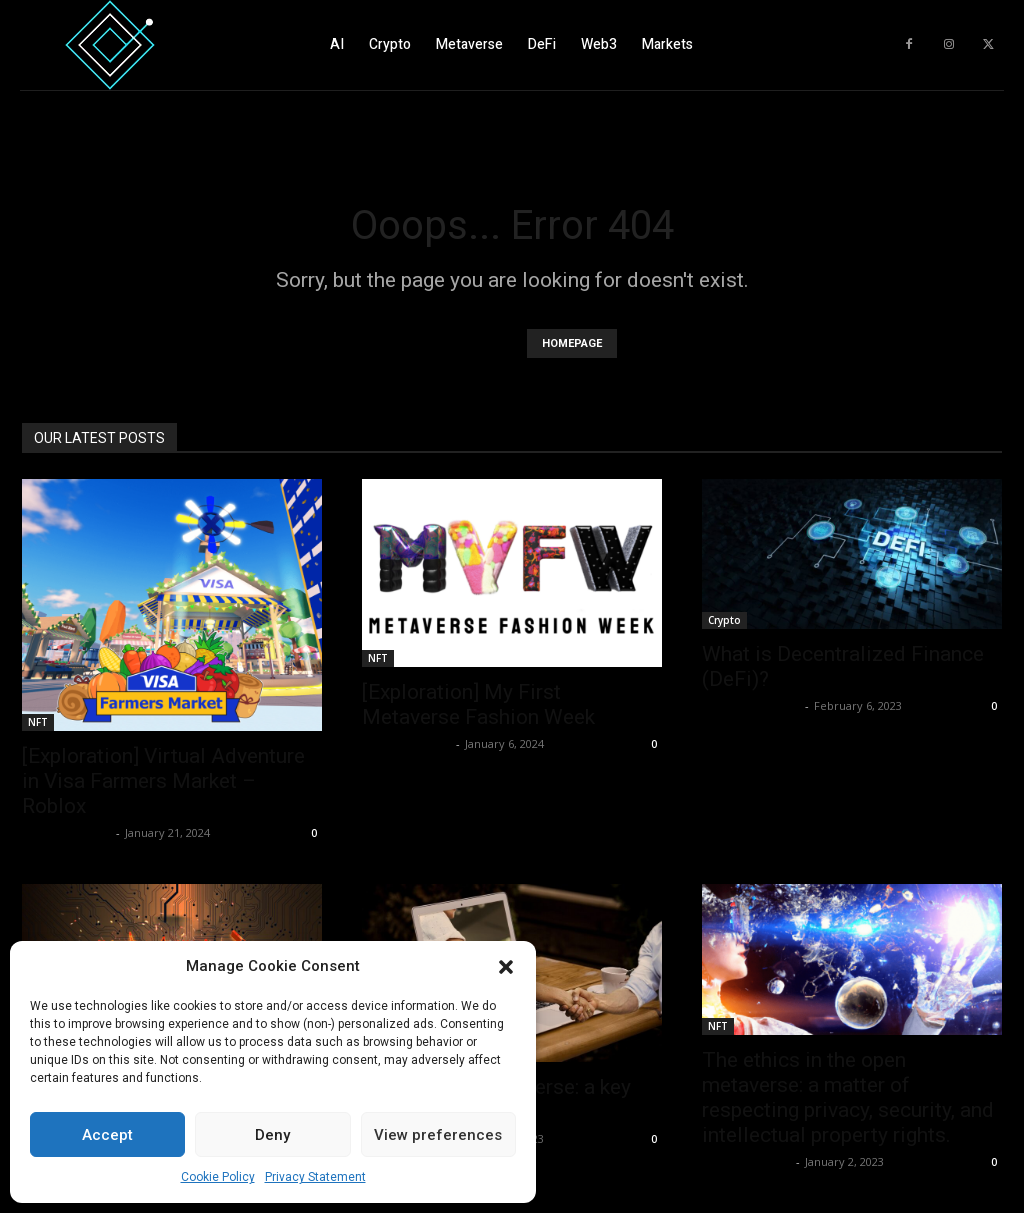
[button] (506, 967)
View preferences (438, 1135)
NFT (38, 722)
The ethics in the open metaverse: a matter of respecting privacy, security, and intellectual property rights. (848, 1097)
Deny (272, 1135)
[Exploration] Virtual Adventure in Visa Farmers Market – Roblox (163, 781)
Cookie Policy (218, 1177)
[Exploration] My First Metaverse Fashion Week (478, 704)
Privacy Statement (315, 1177)
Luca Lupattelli (66, 832)
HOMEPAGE (572, 343)
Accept (107, 1135)
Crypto (724, 620)
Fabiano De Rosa (751, 705)
